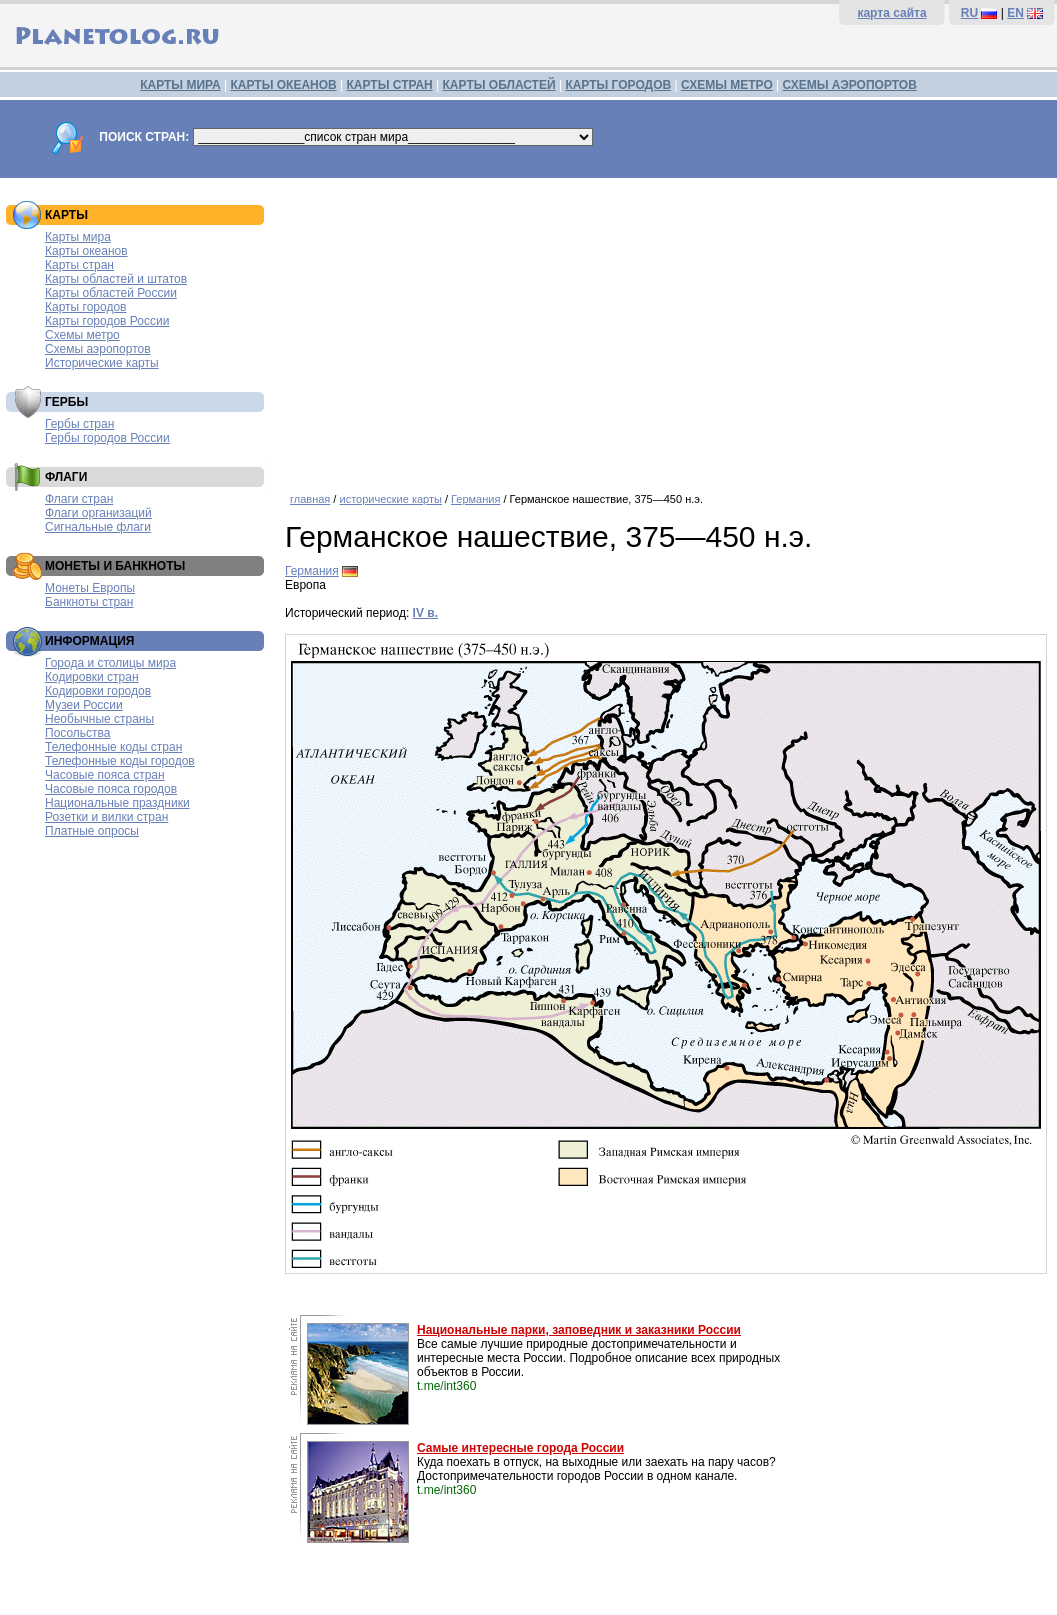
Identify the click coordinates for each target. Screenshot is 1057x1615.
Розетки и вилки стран (106, 817)
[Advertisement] (666, 328)
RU (969, 13)
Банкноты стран (89, 602)
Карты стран (79, 265)
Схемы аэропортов (98, 349)
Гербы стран (79, 424)
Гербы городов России (107, 438)
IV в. (425, 613)
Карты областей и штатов (116, 279)
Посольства (78, 733)
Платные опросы (92, 831)
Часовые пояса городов (111, 789)
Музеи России (84, 705)
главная (310, 499)
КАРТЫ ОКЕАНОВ (283, 85)
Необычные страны (99, 719)
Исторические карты (102, 363)
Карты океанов (86, 251)
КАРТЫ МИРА (180, 85)
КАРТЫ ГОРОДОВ (618, 85)
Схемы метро (82, 335)
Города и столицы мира (110, 663)
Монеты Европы (90, 588)
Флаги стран (79, 499)
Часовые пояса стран (105, 775)
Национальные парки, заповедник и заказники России (579, 1330)
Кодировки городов (98, 691)
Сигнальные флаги (98, 527)
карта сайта (891, 13)
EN (1015, 13)
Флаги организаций (98, 513)
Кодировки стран (92, 677)
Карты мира (78, 237)
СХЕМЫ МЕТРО (727, 85)
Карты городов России (107, 321)
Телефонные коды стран (113, 747)
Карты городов (85, 307)
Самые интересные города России (520, 1448)
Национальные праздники (117, 803)
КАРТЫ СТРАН (390, 85)
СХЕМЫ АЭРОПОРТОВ (850, 85)
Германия (475, 499)
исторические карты (390, 499)
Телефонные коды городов (120, 761)
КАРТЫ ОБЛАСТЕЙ (499, 85)
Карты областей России (111, 293)
